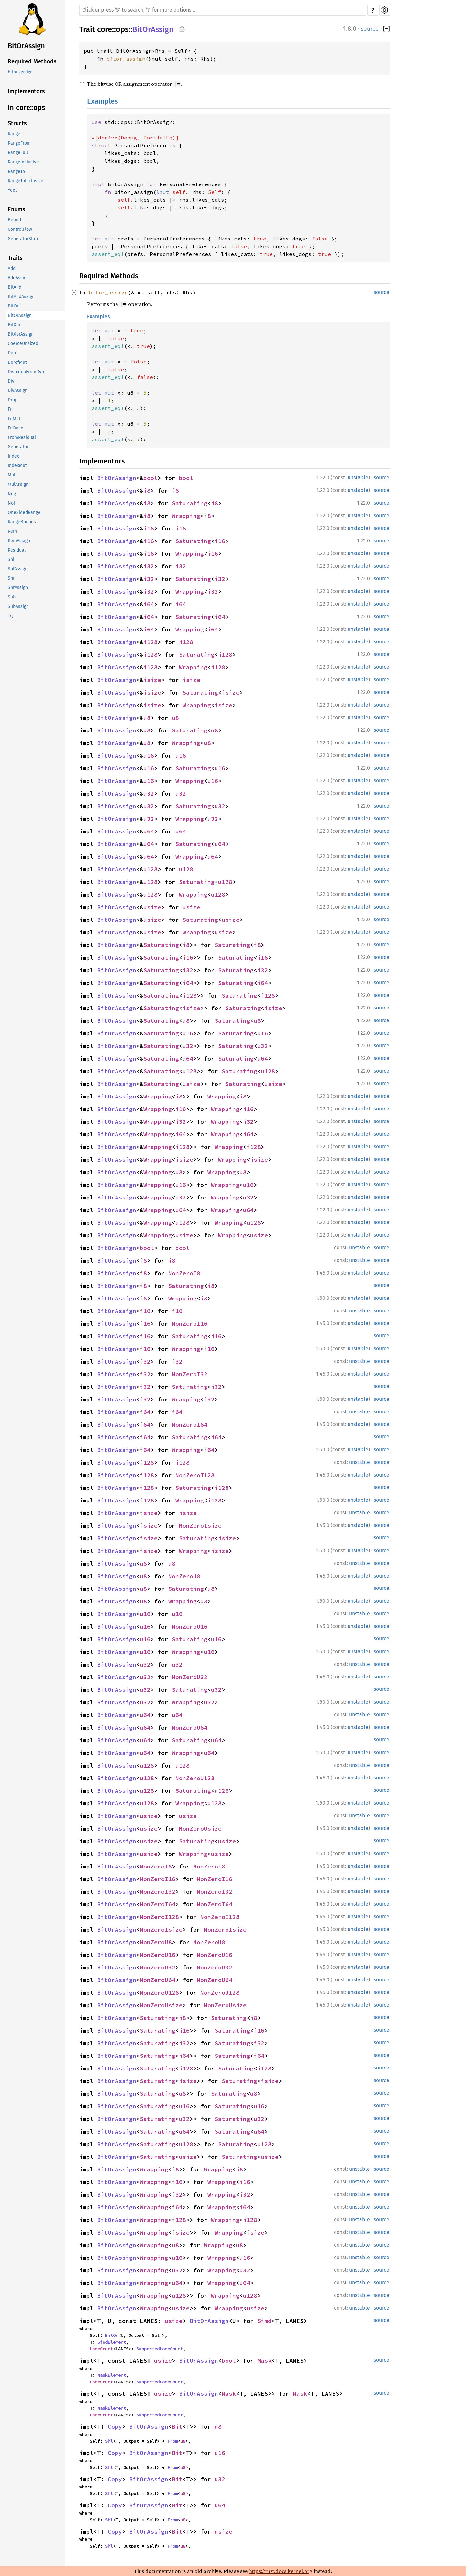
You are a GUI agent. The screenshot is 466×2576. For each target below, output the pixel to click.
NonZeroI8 (184, 1273)
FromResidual (22, 437)
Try (11, 616)
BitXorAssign (21, 334)
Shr (11, 578)
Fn (10, 409)
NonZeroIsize (200, 1525)
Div (11, 381)
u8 (146, 717)
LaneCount (101, 2349)
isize (152, 680)
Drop (12, 400)
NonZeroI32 (189, 1374)
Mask (264, 2360)
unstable (358, 477)
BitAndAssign (21, 296)
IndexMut (17, 465)
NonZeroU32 (189, 1677)
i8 (146, 490)
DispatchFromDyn (26, 371)
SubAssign (18, 606)
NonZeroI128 (195, 1475)
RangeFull (18, 152)
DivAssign (18, 390)
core (104, 29)
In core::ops (26, 107)
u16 (148, 755)
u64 (148, 831)
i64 (148, 604)
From (172, 2441)
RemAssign (19, 540)
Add (12, 268)
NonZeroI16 (189, 1323)
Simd (264, 2321)
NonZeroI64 (189, 1424)
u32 (148, 793)
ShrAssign (18, 587)
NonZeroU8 (184, 1576)
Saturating (189, 503)
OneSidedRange (24, 512)
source (370, 28)
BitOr (13, 306)
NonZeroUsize (200, 1828)
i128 (150, 642)
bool (150, 478)
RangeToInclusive (25, 181)
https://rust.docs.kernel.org (280, 2571)
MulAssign (18, 484)
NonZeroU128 (195, 1778)
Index (13, 456)
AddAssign (18, 278)
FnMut (14, 418)
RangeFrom (19, 143)
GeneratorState (23, 238)
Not (11, 503)
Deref (13, 353)
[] (386, 28)
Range (14, 134)
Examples (102, 101)
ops (122, 29)
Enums (16, 209)
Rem (12, 531)
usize (152, 907)
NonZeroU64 (189, 1727)
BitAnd (14, 287)
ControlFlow (20, 229)
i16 (148, 528)
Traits (15, 258)
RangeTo (16, 171)
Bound (14, 220)
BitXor (14, 325)
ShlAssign (18, 569)
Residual (17, 550)
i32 (148, 566)
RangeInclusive (23, 162)
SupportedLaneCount (159, 2349)
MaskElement (111, 2375)
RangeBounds (22, 522)
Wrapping (186, 515)
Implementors (26, 91)
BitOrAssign (26, 45)
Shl (11, 559)
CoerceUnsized (23, 343)
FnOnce (15, 428)
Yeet (12, 190)
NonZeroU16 (189, 1626)
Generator (18, 447)
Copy (115, 2426)
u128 (150, 869)
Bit (177, 2426)
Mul (11, 475)
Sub (12, 597)
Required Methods (32, 61)
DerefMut (17, 362)
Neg (12, 493)
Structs (17, 123)
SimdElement (111, 2342)
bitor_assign (20, 72)
